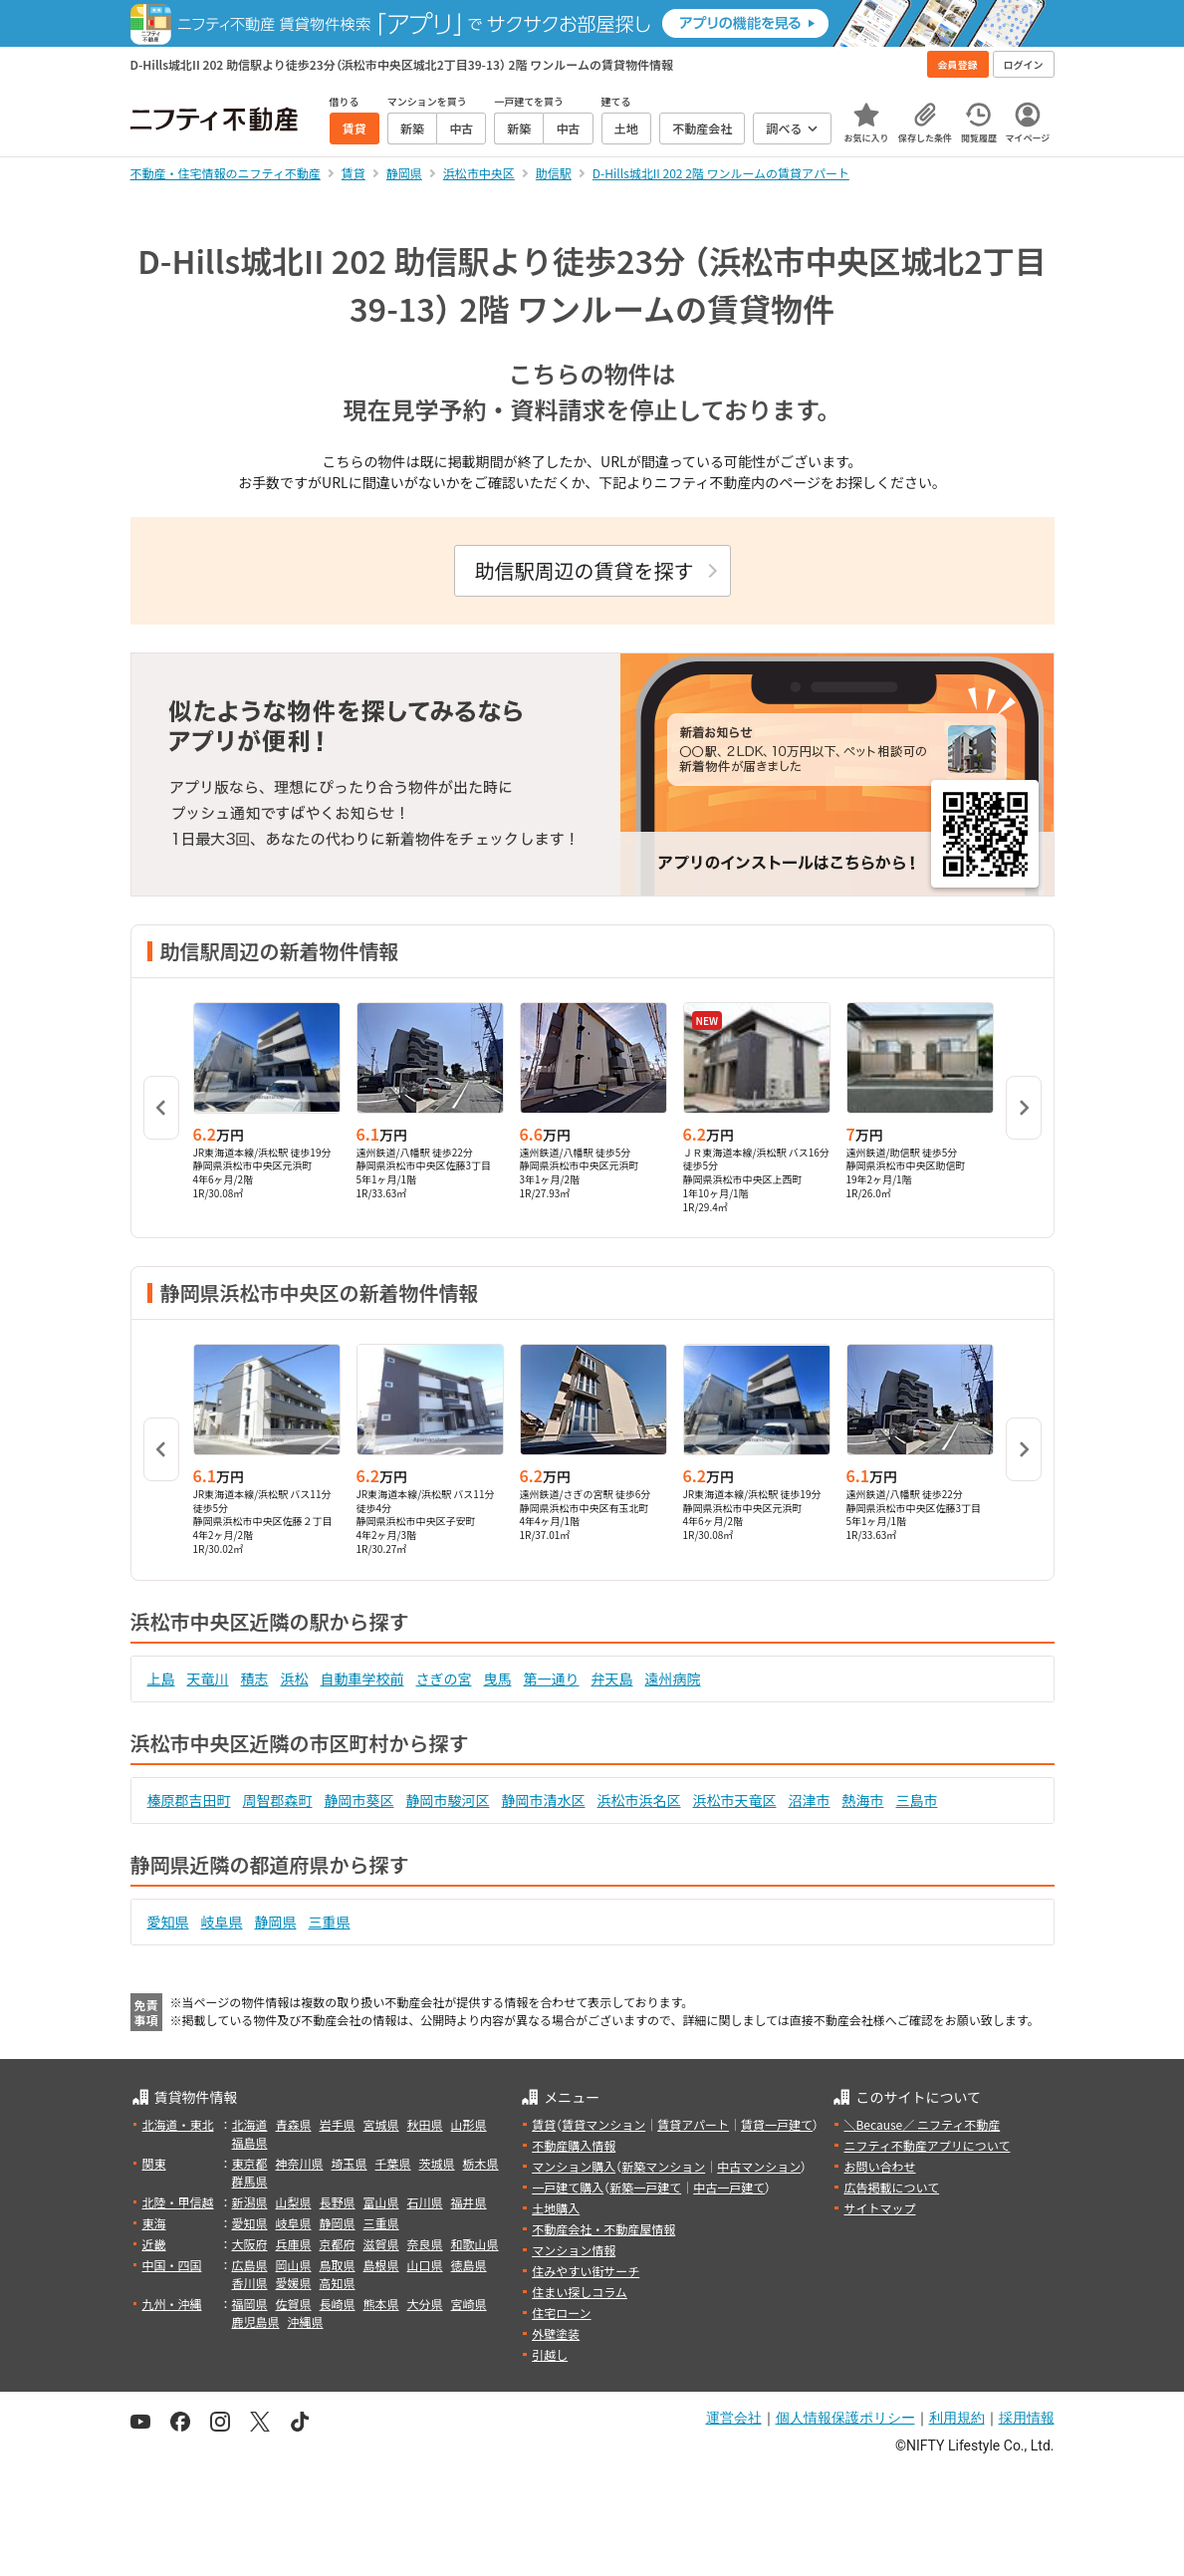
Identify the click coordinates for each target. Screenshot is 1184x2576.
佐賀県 (294, 2303)
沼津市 (809, 1800)
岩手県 (337, 2124)
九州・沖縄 (172, 2303)
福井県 (469, 2201)
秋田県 (425, 2124)
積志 (255, 1678)
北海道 (250, 2124)
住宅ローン (561, 2312)
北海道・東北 (178, 2124)
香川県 (250, 2282)
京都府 (337, 2243)
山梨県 (294, 2201)
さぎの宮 (444, 1678)
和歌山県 (475, 2243)
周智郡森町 (278, 1800)
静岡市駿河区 (448, 1800)
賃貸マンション (603, 2124)
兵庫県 (294, 2243)
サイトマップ (879, 2207)
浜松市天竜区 (735, 1800)
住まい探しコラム (579, 2291)
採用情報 (1027, 2418)
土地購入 (556, 2207)
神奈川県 (300, 2163)
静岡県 (276, 1922)
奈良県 (425, 2243)
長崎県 (337, 2303)
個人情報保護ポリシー (845, 2418)
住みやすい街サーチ (585, 2270)
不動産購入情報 (573, 2145)
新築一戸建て (645, 2187)
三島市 (917, 1800)
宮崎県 (469, 2303)
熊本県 (381, 2303)
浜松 (295, 1678)
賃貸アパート (693, 2124)
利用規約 (957, 2418)
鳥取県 (337, 2264)
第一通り (552, 1678)
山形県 (469, 2124)
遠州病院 (673, 1678)
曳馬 (498, 1678)
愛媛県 (294, 2282)
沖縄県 (306, 2321)
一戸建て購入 (567, 2187)
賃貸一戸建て (777, 2124)
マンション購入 (573, 2166)
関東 (154, 2163)
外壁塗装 (556, 2333)
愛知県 (168, 1922)
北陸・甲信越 (178, 2201)
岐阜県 (222, 1922)
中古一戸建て (729, 2187)
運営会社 (734, 2418)
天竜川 (208, 1678)
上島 (161, 1678)
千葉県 (393, 2163)
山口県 (425, 2264)
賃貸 (544, 2124)
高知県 (337, 2282)
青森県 (294, 2124)
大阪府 (250, 2243)
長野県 (337, 2201)
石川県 (425, 2201)
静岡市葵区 (359, 1800)
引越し (550, 2354)
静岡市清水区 (544, 1800)
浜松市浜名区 (639, 1800)
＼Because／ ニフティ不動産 (921, 2124)
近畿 (154, 2243)
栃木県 (481, 2163)
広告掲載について (891, 2187)
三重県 (330, 1922)
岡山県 (294, 2264)
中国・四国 (172, 2264)
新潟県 (250, 2201)
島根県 (381, 2264)
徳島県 (469, 2264)
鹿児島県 (256, 2321)
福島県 (250, 2142)
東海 (154, 2222)
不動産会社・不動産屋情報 (603, 2228)
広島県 (250, 2264)
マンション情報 (573, 2249)
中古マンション (759, 2166)
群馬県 (250, 2181)
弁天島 (612, 1678)
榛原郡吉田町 (189, 1800)
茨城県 (437, 2163)
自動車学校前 (362, 1678)
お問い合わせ (879, 2166)
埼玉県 (349, 2163)
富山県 (381, 2201)
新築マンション (663, 2166)
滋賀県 (381, 2243)
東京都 (250, 2163)
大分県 (425, 2303)
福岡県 (250, 2303)
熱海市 (863, 1800)
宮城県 (381, 2124)
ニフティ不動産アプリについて (926, 2145)
